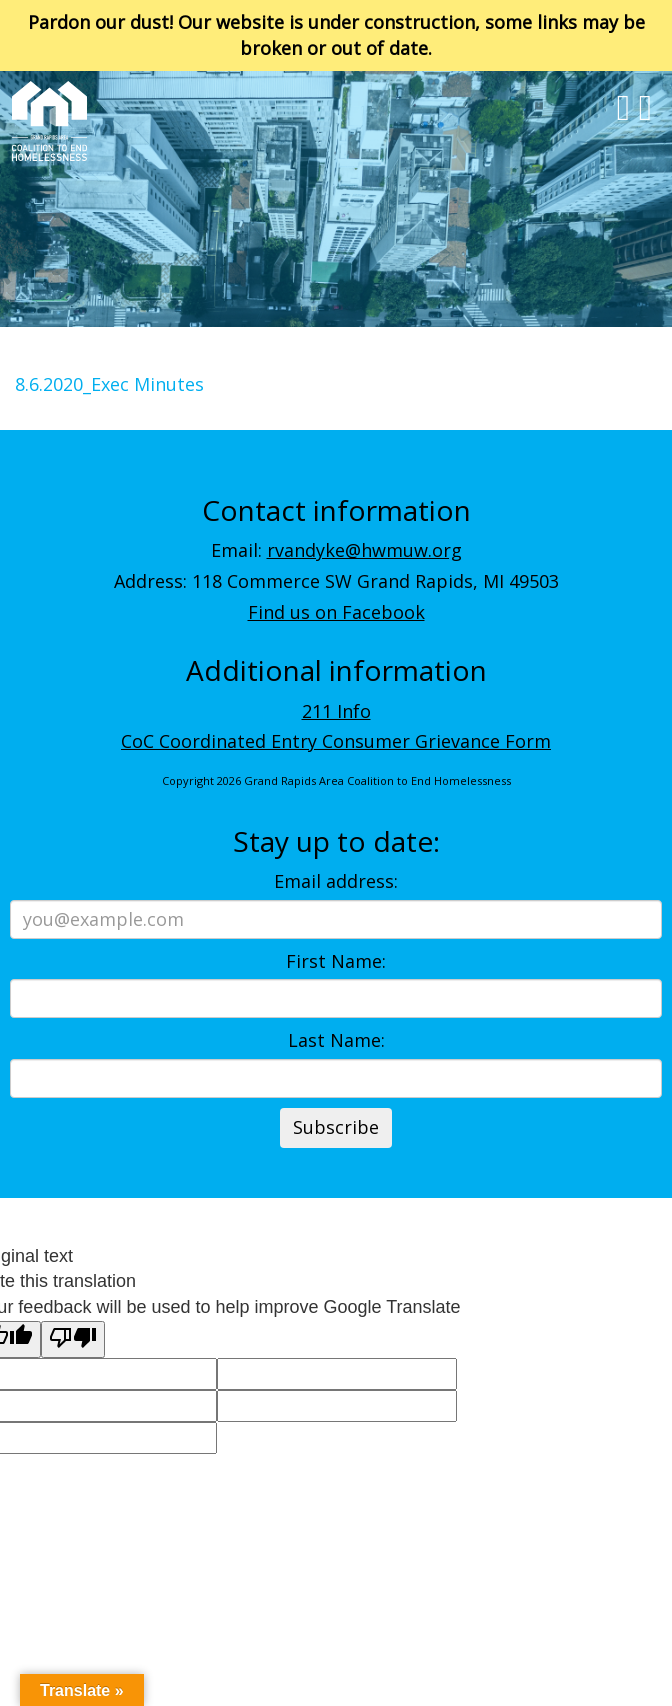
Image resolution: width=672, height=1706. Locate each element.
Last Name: (336, 1040)
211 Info (336, 711)
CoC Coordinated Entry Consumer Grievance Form (336, 741)
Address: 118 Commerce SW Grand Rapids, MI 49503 (336, 581)
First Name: (336, 961)
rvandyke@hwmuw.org (364, 550)
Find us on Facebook (336, 612)
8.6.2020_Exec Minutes (109, 384)
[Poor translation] (73, 1340)
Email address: (336, 881)
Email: (336, 550)
